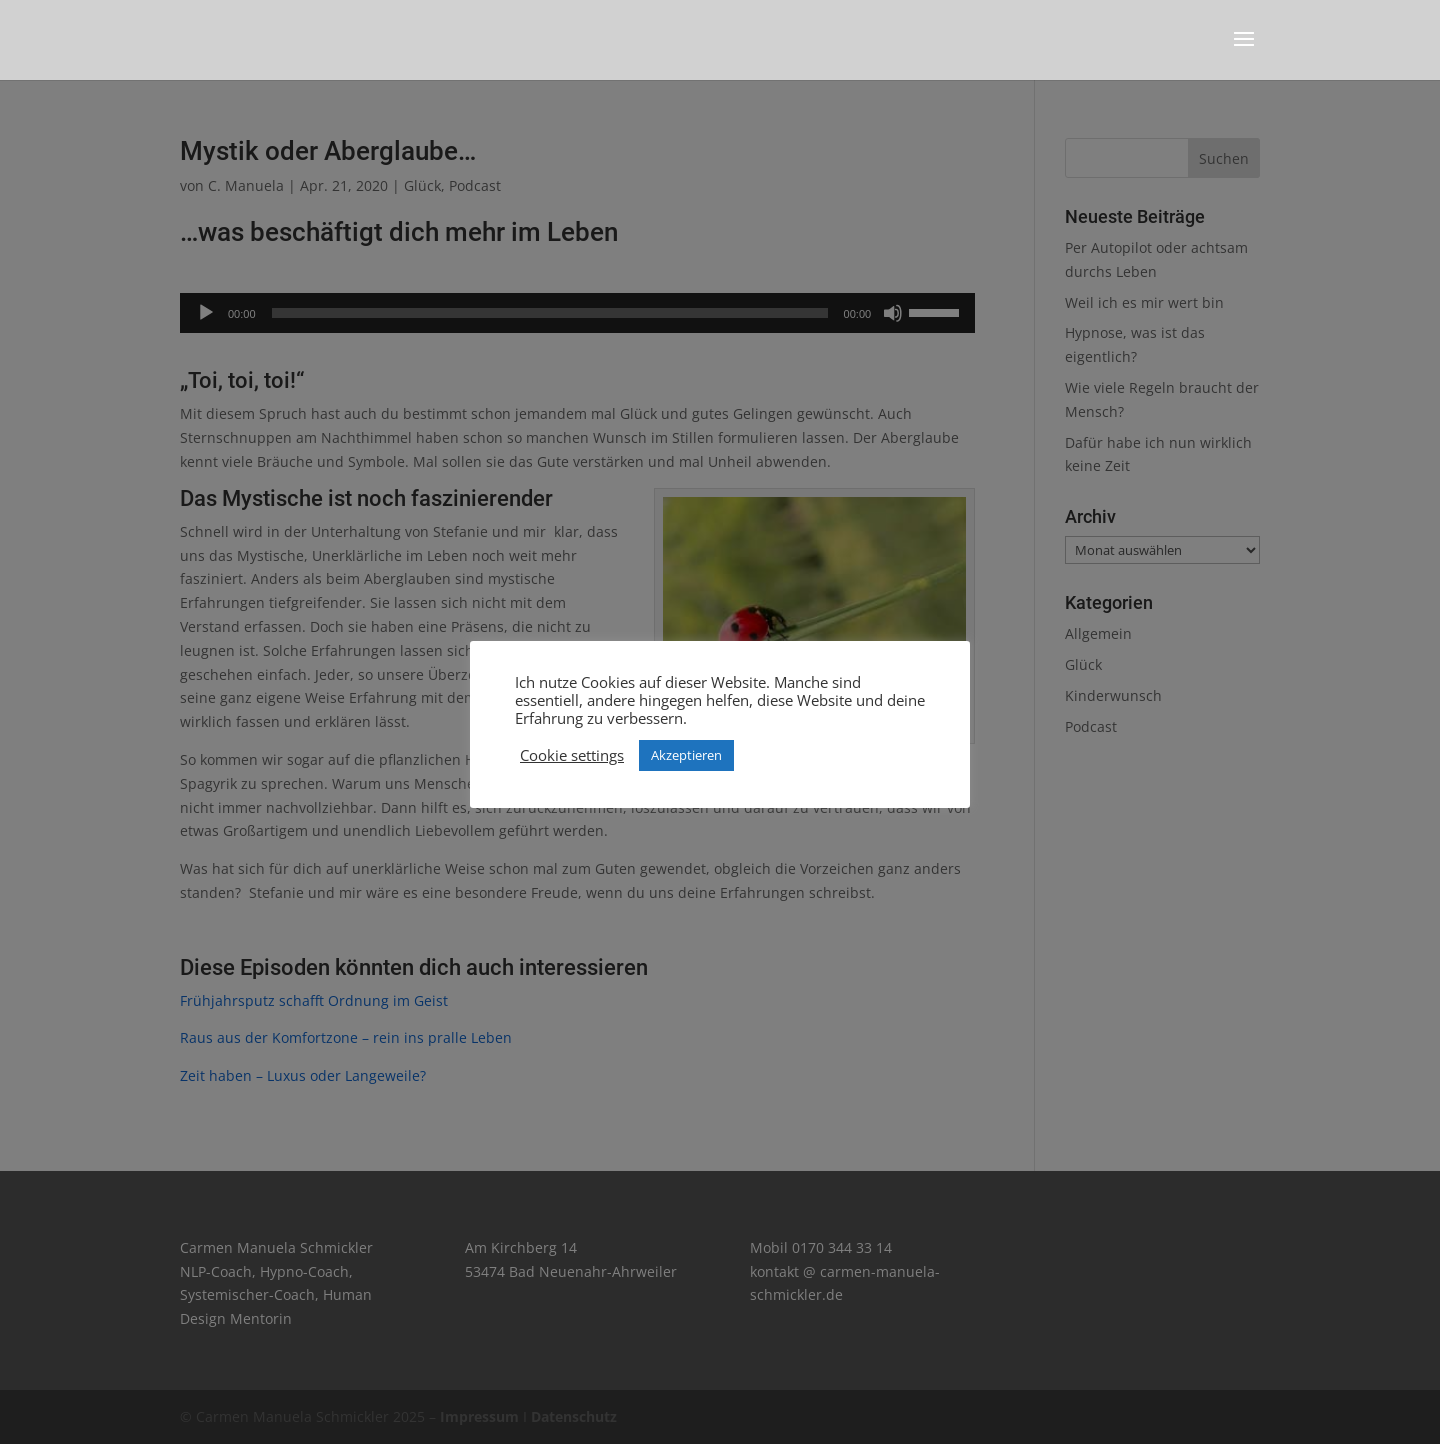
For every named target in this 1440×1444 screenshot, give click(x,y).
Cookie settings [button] (572, 755)
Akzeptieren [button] (686, 755)
